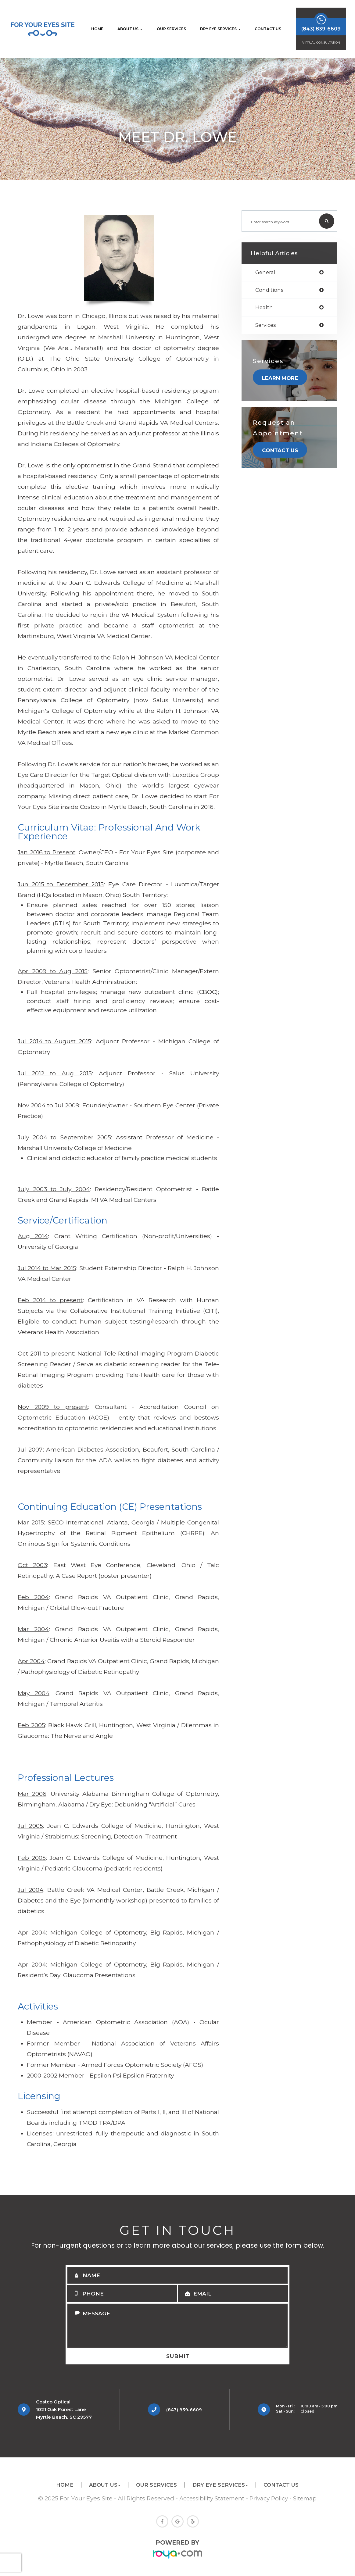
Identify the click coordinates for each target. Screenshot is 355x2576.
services (266, 325)
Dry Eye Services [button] (220, 29)
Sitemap (307, 2498)
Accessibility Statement (211, 2498)
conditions (269, 290)
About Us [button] (129, 29)
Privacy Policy (269, 2498)
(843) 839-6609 (178, 2410)
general (265, 272)
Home (97, 29)
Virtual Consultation (321, 42)
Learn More (281, 378)
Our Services (171, 29)
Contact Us (268, 29)
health (264, 308)
